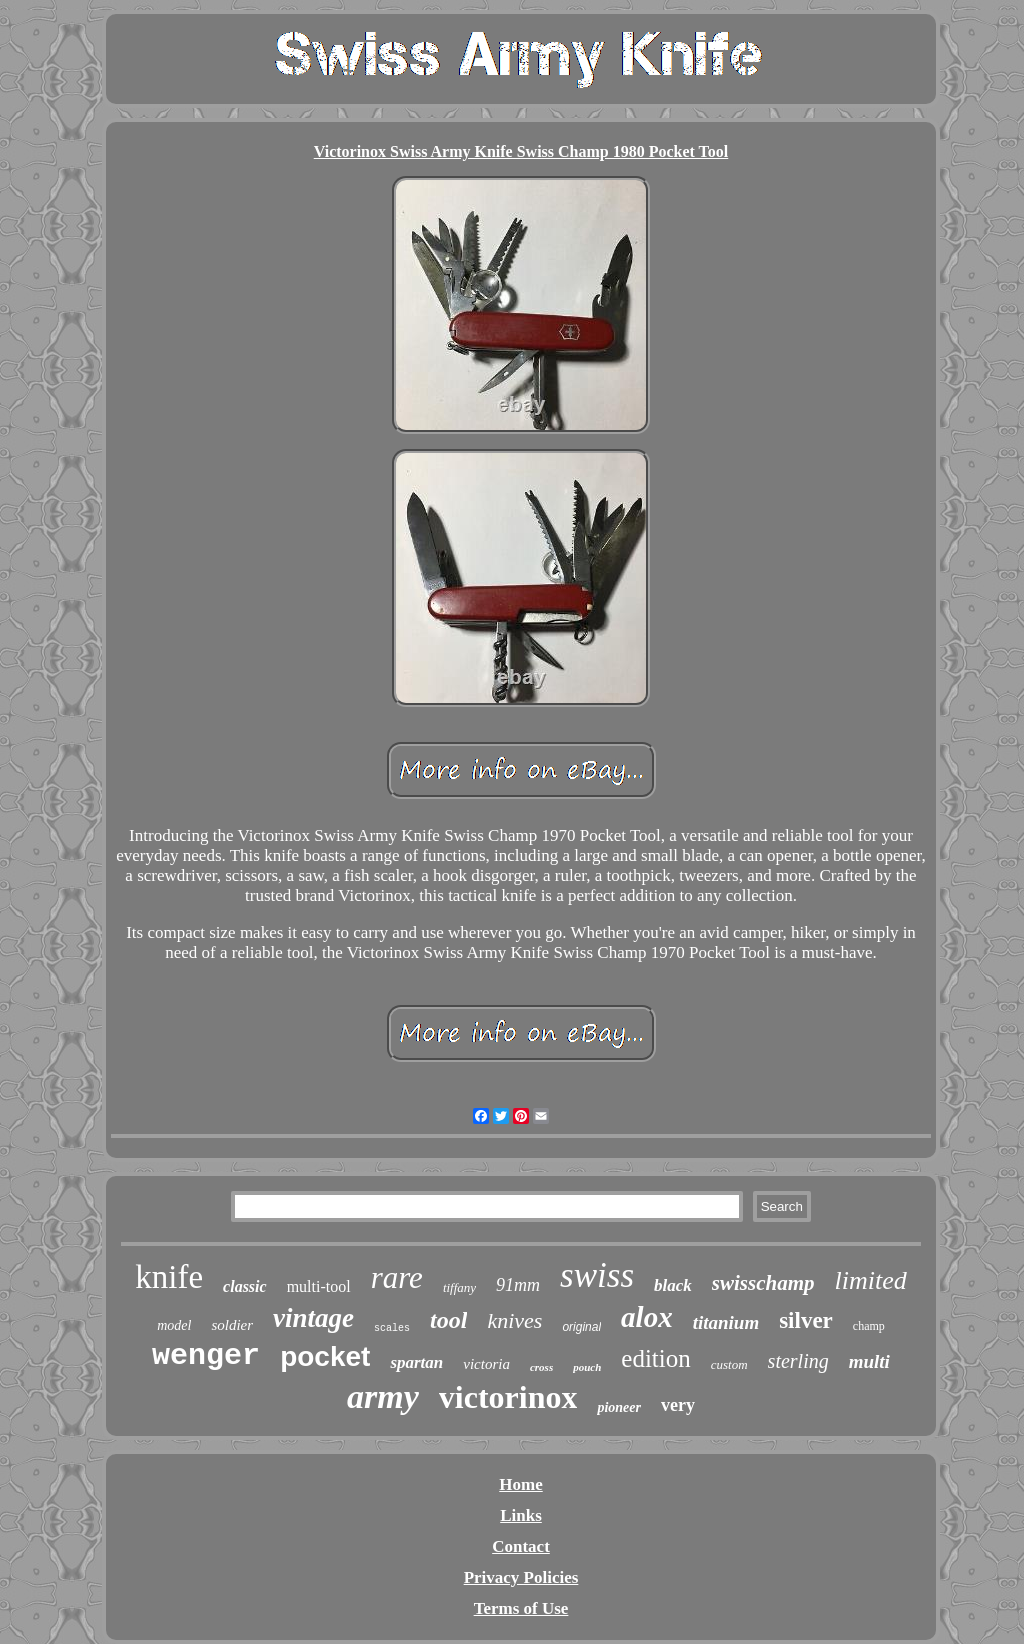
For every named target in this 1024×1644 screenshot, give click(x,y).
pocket (325, 1356)
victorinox (508, 1397)
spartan (416, 1362)
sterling (798, 1361)
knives (514, 1320)
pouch (587, 1367)
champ (869, 1326)
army (383, 1396)
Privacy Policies (521, 1577)
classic (245, 1286)
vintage (313, 1318)
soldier (232, 1325)
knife (169, 1277)
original (581, 1327)
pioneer (619, 1407)
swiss (597, 1275)
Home (520, 1484)
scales (392, 1328)
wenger (206, 1356)
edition (655, 1358)
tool (448, 1320)
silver (806, 1320)
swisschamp (763, 1283)
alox (647, 1317)
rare (397, 1277)
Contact (521, 1546)
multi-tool (319, 1286)
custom (729, 1364)
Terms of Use (521, 1608)
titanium (726, 1322)
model (174, 1325)
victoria (486, 1364)
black (673, 1285)
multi (869, 1361)
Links (521, 1515)
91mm (518, 1285)
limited (871, 1280)
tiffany (459, 1287)
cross (541, 1367)
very (678, 1405)
